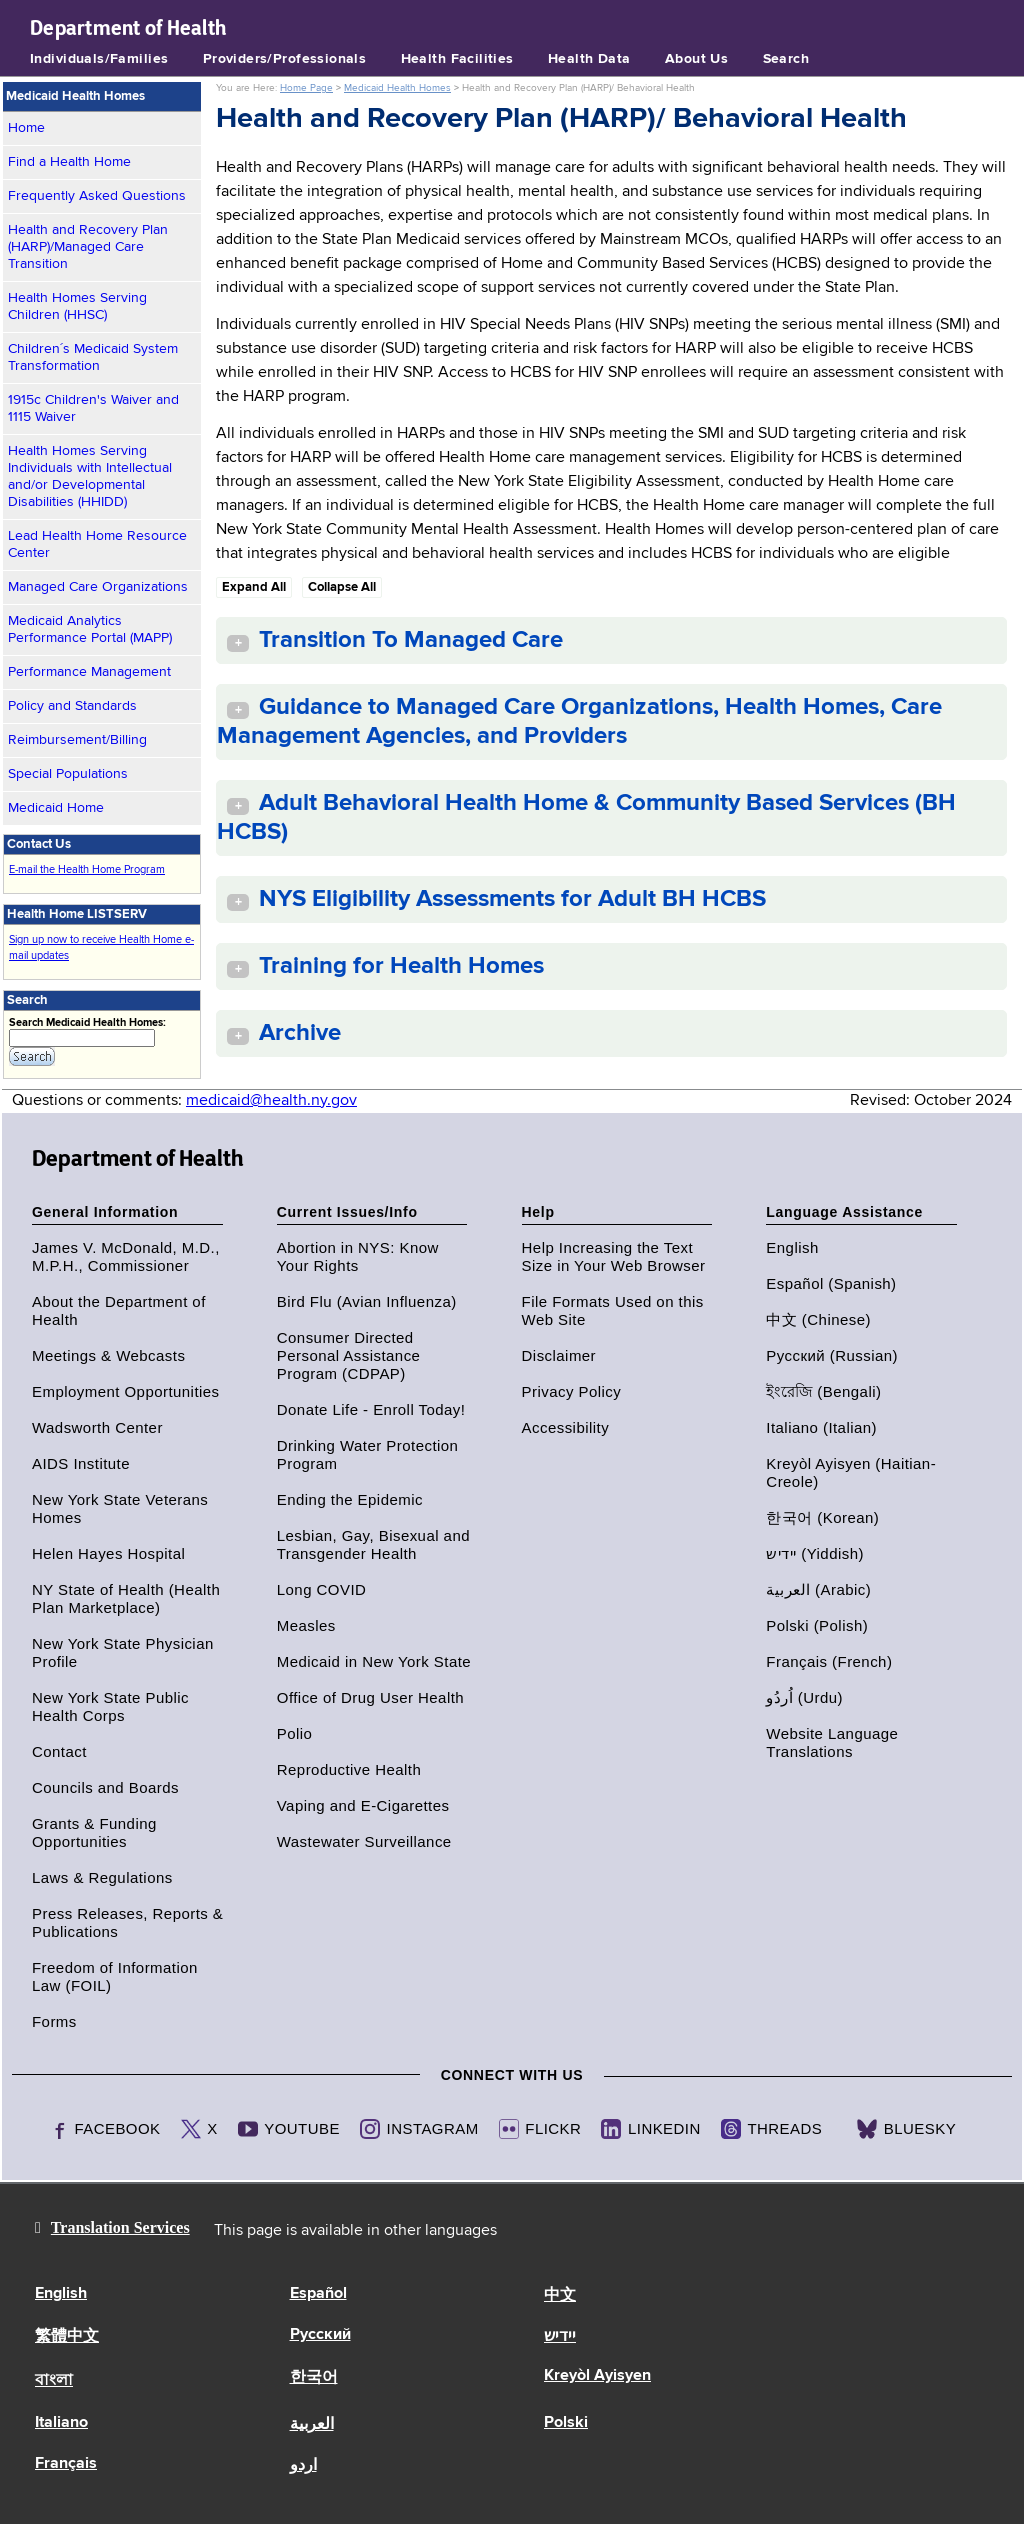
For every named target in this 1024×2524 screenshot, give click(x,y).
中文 (560, 2296)
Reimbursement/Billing (77, 740)
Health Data (589, 59)
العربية (312, 2425)
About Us (696, 59)
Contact (59, 1751)
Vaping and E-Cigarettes (363, 1805)
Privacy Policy (572, 1391)
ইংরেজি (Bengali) (823, 1391)
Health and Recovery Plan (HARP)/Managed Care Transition (88, 247)
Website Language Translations (832, 1742)
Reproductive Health (349, 1769)
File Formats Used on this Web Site (613, 1310)
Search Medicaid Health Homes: (87, 1022)
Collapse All (342, 587)
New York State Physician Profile (123, 1652)
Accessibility (566, 1427)
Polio (295, 1733)
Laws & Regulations (102, 1877)
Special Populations (68, 774)
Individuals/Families (99, 59)
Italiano (61, 2423)
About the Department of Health (119, 1310)
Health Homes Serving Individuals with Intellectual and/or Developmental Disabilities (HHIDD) (90, 476)
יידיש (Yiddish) (815, 1553)
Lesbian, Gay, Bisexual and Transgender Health (373, 1544)
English (792, 1247)
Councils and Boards (105, 1787)
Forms (54, 2021)
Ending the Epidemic (350, 1499)
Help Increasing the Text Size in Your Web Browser (614, 1256)
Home (26, 128)
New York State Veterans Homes (120, 1508)
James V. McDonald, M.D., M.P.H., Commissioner (126, 1256)
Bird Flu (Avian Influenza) (367, 1301)
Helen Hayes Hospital (108, 1553)
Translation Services (120, 2227)
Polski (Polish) (817, 1625)
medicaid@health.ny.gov (271, 1101)
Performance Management (89, 672)
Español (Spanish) (831, 1283)
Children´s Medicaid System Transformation (93, 357)
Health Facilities (457, 59)
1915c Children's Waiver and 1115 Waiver (93, 408)
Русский (320, 2335)
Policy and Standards (72, 706)
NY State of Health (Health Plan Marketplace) (126, 1598)
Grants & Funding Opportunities (94, 1832)
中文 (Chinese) (818, 1319)
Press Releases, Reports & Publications (127, 1922)
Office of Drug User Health (370, 1697)
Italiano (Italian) (821, 1427)
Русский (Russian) (832, 1355)
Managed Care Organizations (98, 587)
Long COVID (322, 1589)
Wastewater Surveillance (364, 1841)
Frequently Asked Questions (97, 196)
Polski (566, 2423)
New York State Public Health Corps (110, 1706)
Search (786, 59)
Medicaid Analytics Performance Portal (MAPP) (90, 629)
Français (66, 2464)
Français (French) (829, 1661)
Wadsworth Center (97, 1427)
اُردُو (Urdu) (804, 1697)
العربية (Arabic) (818, 1589)
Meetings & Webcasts (108, 1355)
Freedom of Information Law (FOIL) (115, 1976)
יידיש (560, 2337)
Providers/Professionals (285, 59)
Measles (306, 1625)
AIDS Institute (81, 1463)
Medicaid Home (56, 808)
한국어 (314, 2378)
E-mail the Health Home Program (87, 869)
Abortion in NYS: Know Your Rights (358, 1256)
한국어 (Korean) (822, 1517)
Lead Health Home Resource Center (97, 544)
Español (318, 2294)
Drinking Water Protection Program (368, 1454)
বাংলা (54, 2381)
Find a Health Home (69, 162)
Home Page (306, 88)
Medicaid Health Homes (397, 88)
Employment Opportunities (126, 1391)
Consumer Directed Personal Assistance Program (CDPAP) (349, 1355)
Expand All (254, 587)
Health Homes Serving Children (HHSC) (77, 306)
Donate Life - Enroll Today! (371, 1409)
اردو (303, 2466)
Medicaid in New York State (374, 1661)
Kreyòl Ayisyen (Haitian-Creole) (851, 1472)
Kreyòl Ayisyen (597, 2376)
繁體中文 (67, 2337)
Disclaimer (559, 1355)
